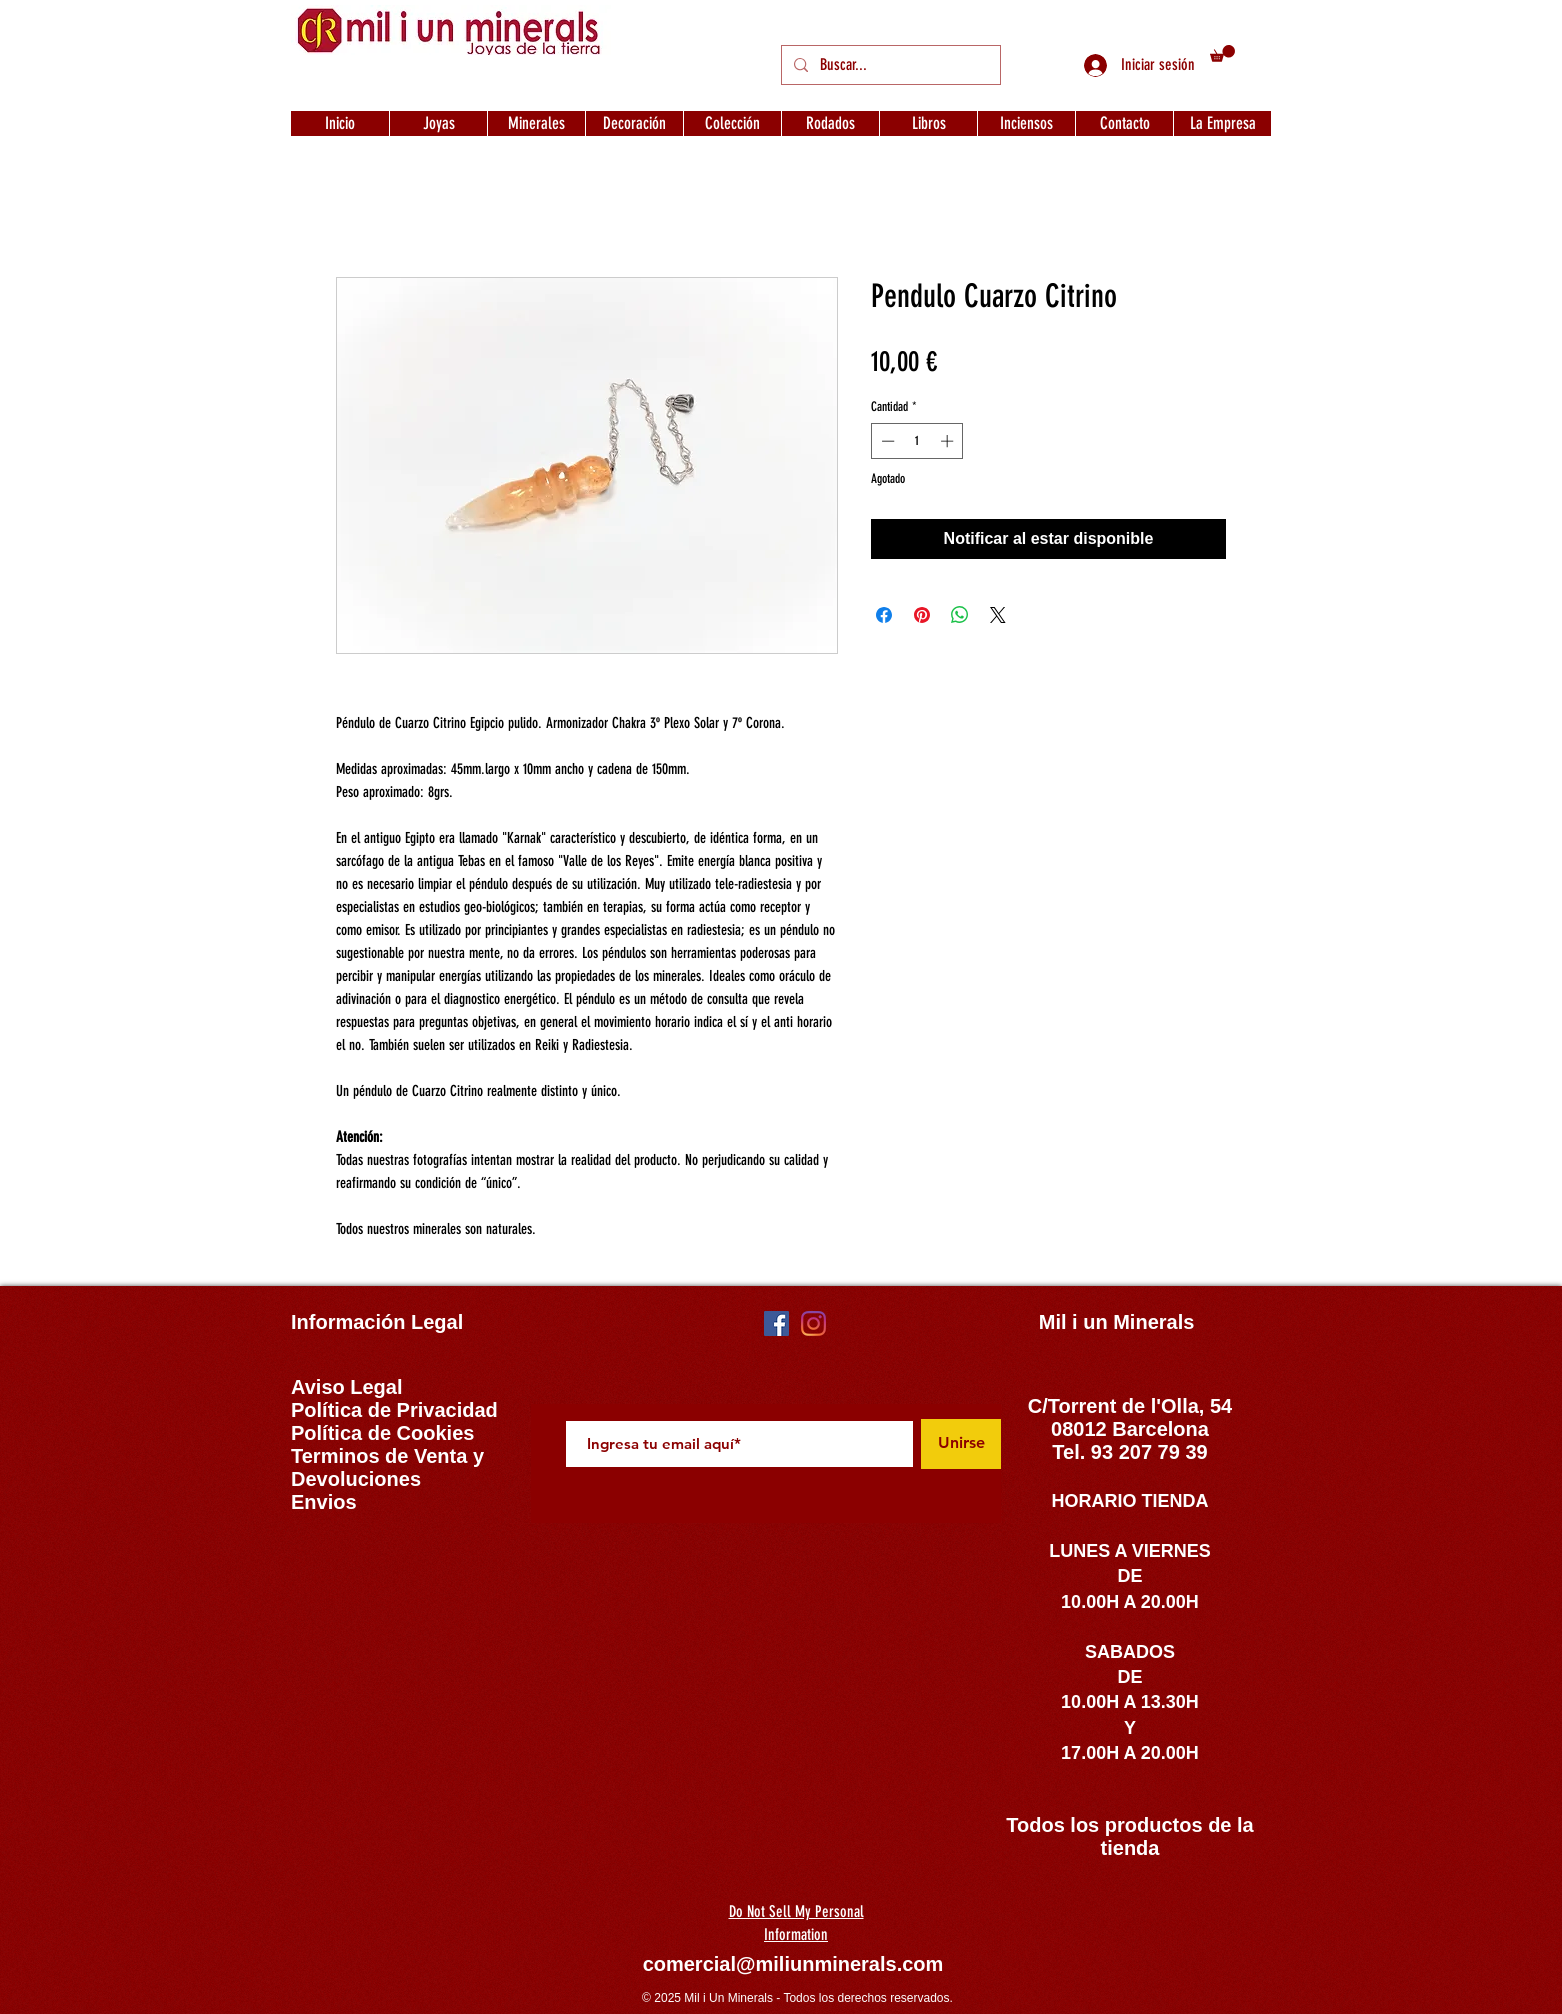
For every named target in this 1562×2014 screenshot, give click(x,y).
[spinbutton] (917, 441)
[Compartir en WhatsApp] (960, 615)
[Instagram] (813, 1323)
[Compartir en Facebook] (884, 615)
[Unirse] (961, 1444)
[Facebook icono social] (776, 1323)
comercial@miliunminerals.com (793, 1964)
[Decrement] (886, 441)
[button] (1222, 53)
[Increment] (949, 441)
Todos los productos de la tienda (1129, 1836)
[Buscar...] (889, 65)
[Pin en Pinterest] (922, 615)
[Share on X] (998, 615)
